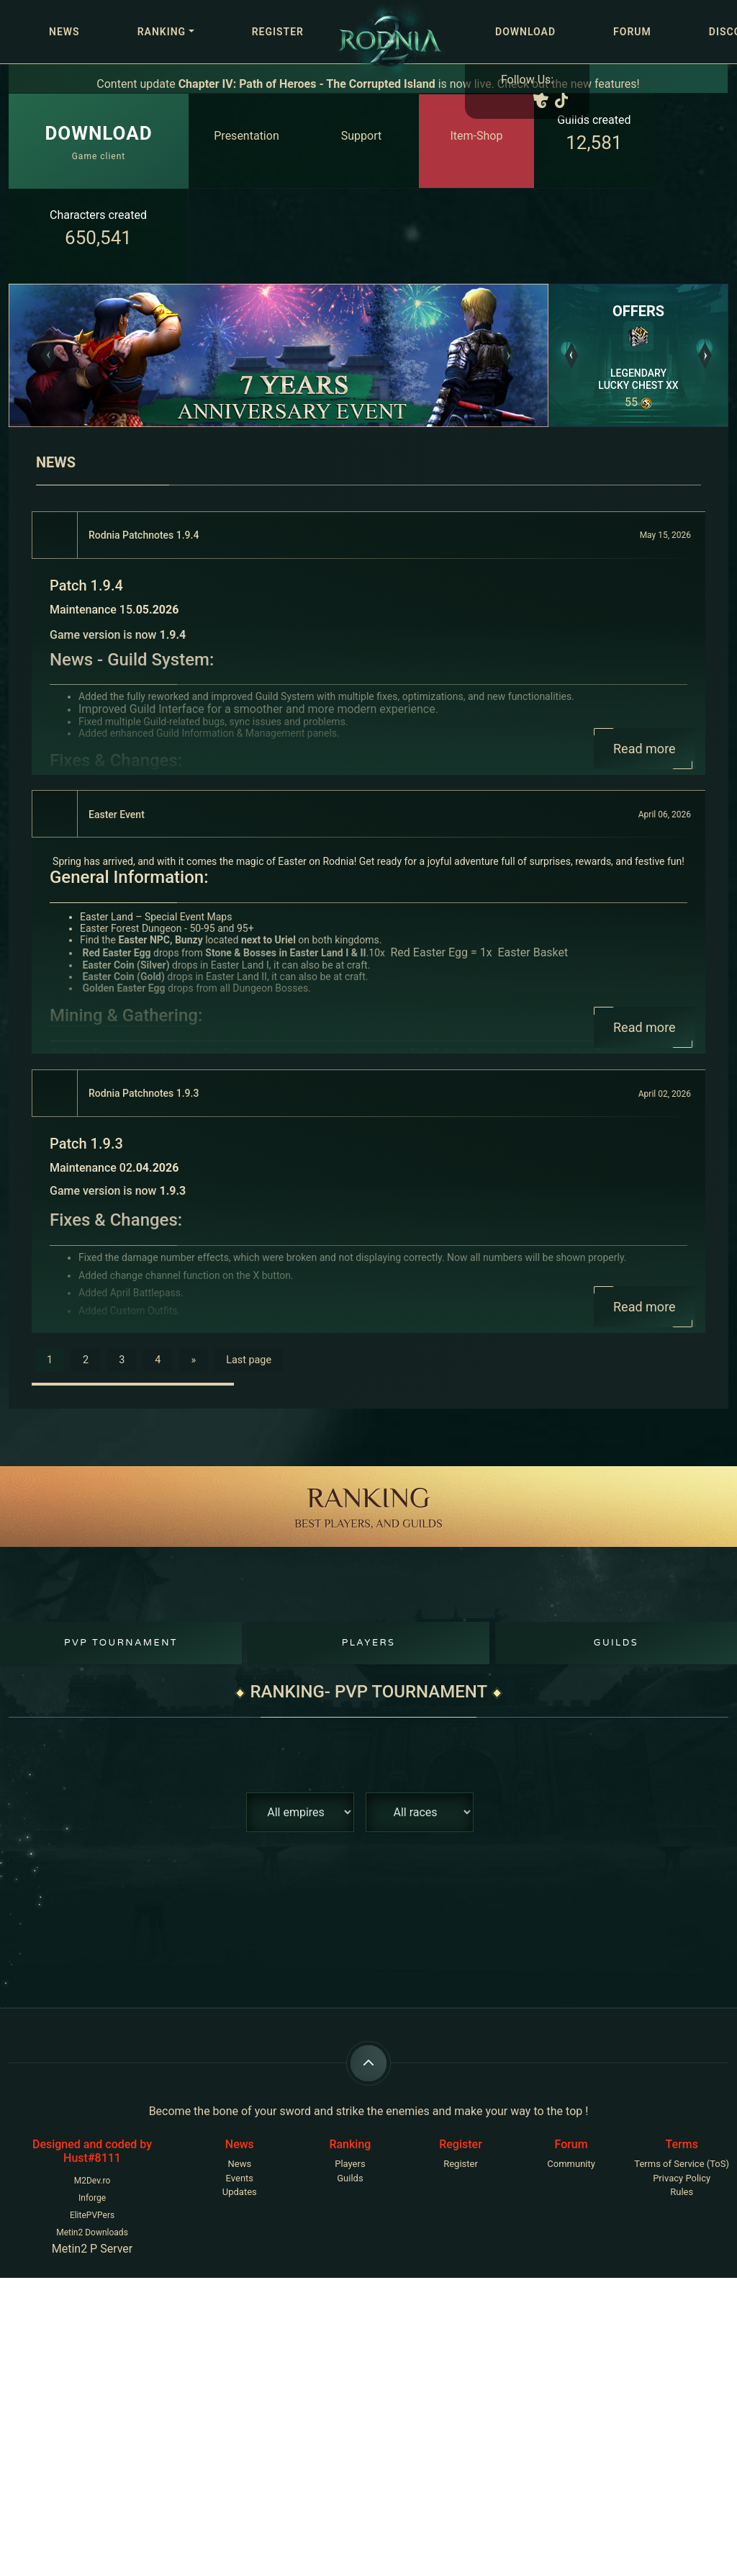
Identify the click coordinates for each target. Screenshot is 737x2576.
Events (239, 2178)
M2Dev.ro (92, 2181)
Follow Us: (527, 79)
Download (525, 31)
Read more (644, 748)
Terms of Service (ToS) (681, 2163)
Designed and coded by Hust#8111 (92, 2151)
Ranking (161, 31)
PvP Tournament (121, 1642)
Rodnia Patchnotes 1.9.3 (144, 1093)
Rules (681, 2191)
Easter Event (117, 814)
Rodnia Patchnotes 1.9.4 (144, 535)
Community (571, 2163)
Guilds (616, 1642)
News (64, 31)
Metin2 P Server (92, 2249)
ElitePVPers (92, 2215)
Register (278, 31)
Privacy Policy (681, 2178)
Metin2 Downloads (92, 2232)
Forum (632, 31)
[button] (49, 355)
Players (369, 1642)
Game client (98, 140)
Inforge (92, 2198)
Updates (239, 2191)
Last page (248, 1360)
